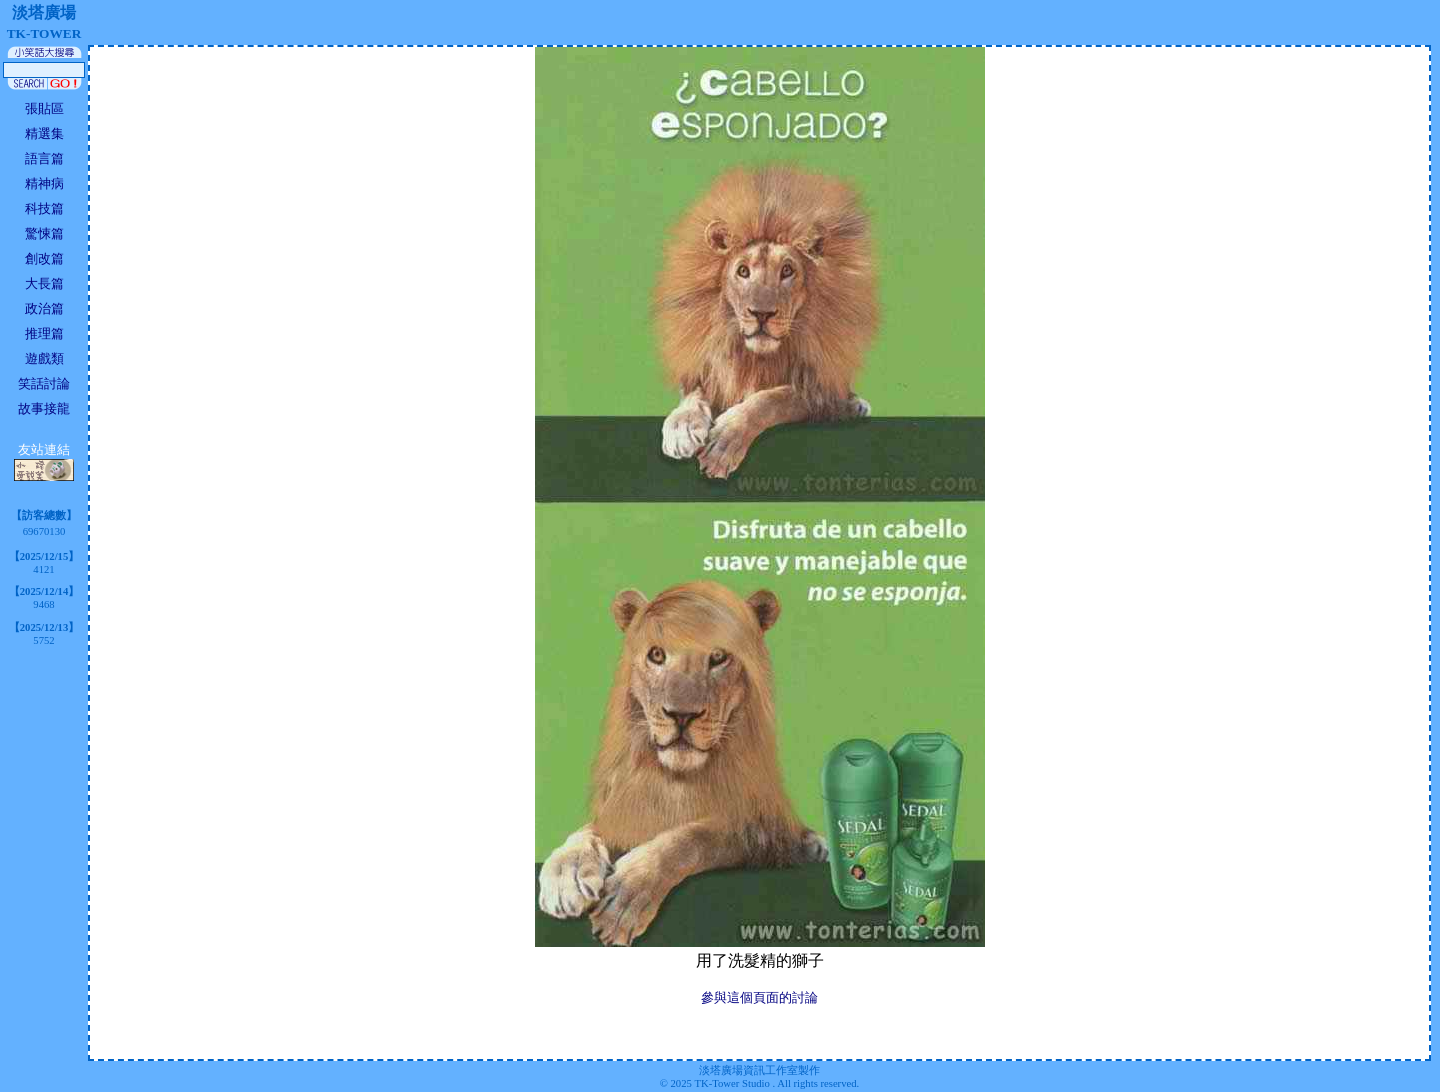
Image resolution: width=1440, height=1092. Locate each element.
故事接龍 (44, 408)
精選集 (44, 133)
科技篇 (44, 208)
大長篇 (44, 283)
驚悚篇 (44, 233)
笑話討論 (44, 383)
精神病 (44, 183)
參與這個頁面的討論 (759, 997)
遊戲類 (44, 358)
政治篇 (44, 308)
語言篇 (44, 158)
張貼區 (44, 108)
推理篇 (44, 333)
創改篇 (44, 258)
